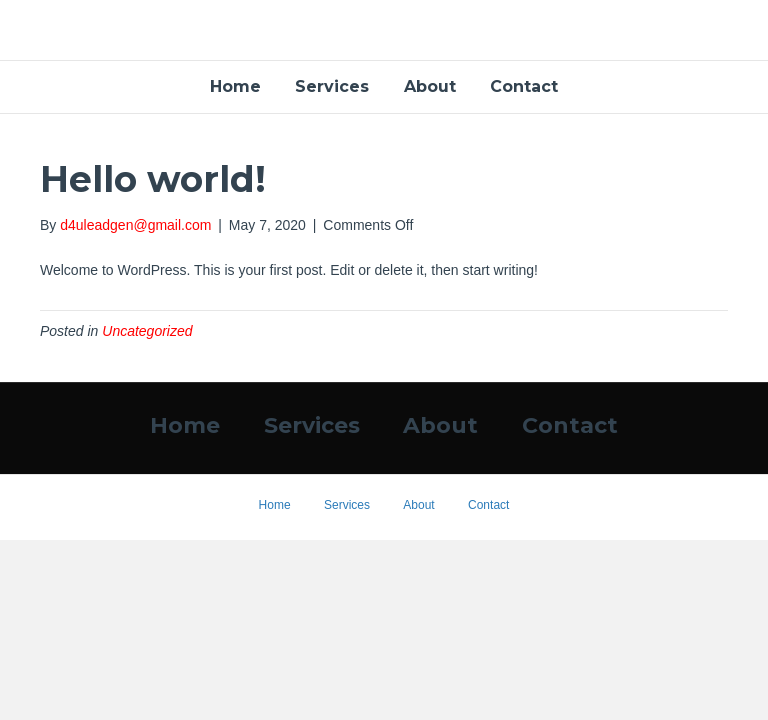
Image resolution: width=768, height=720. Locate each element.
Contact (524, 86)
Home (235, 86)
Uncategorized (147, 331)
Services (332, 86)
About (430, 86)
